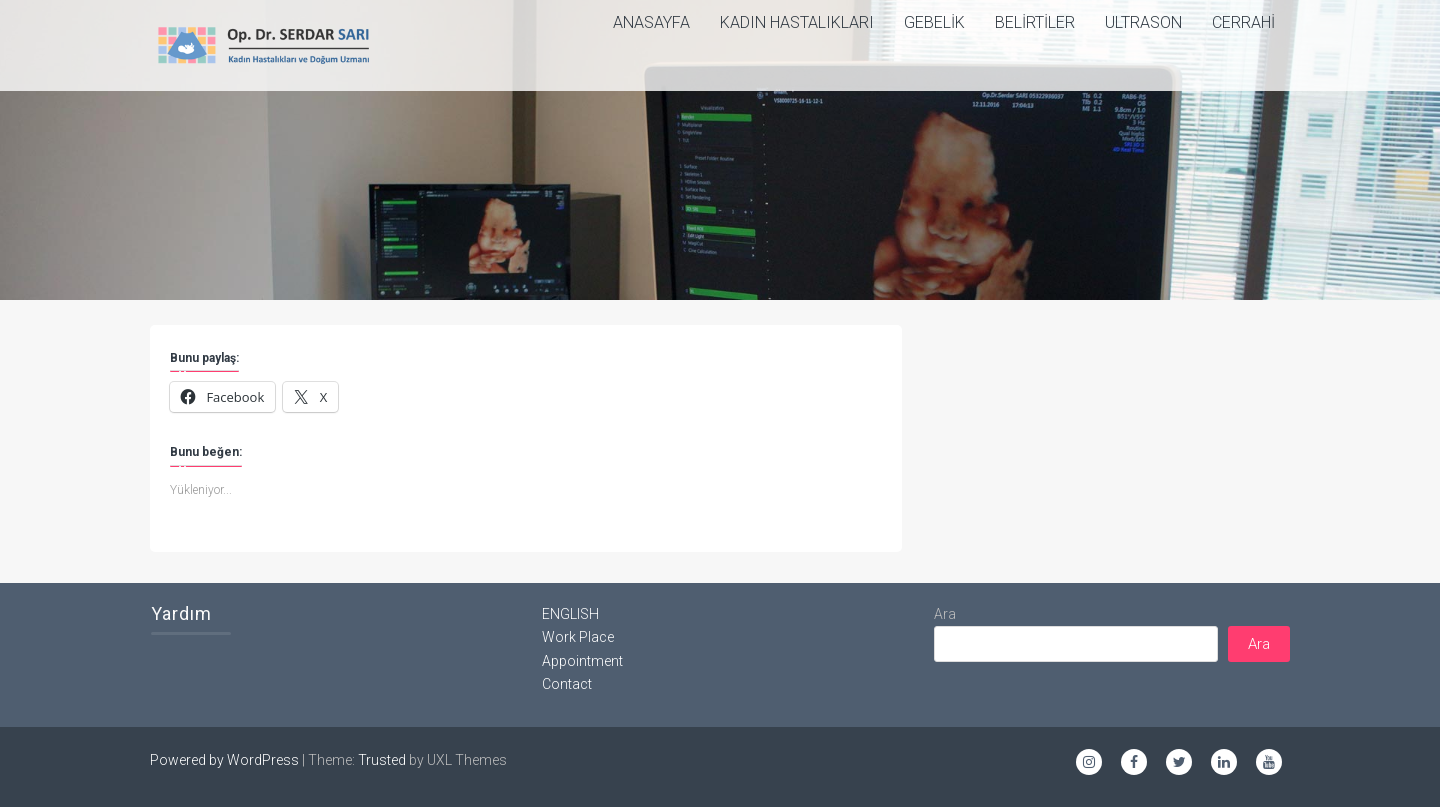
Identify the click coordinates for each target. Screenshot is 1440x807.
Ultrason (1143, 22)
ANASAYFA (651, 22)
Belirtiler (1035, 22)
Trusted (382, 760)
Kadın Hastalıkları (797, 22)
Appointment (582, 661)
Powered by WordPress (224, 760)
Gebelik (934, 22)
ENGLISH (570, 614)
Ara (945, 614)
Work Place (578, 637)
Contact (567, 684)
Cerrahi (1243, 22)
